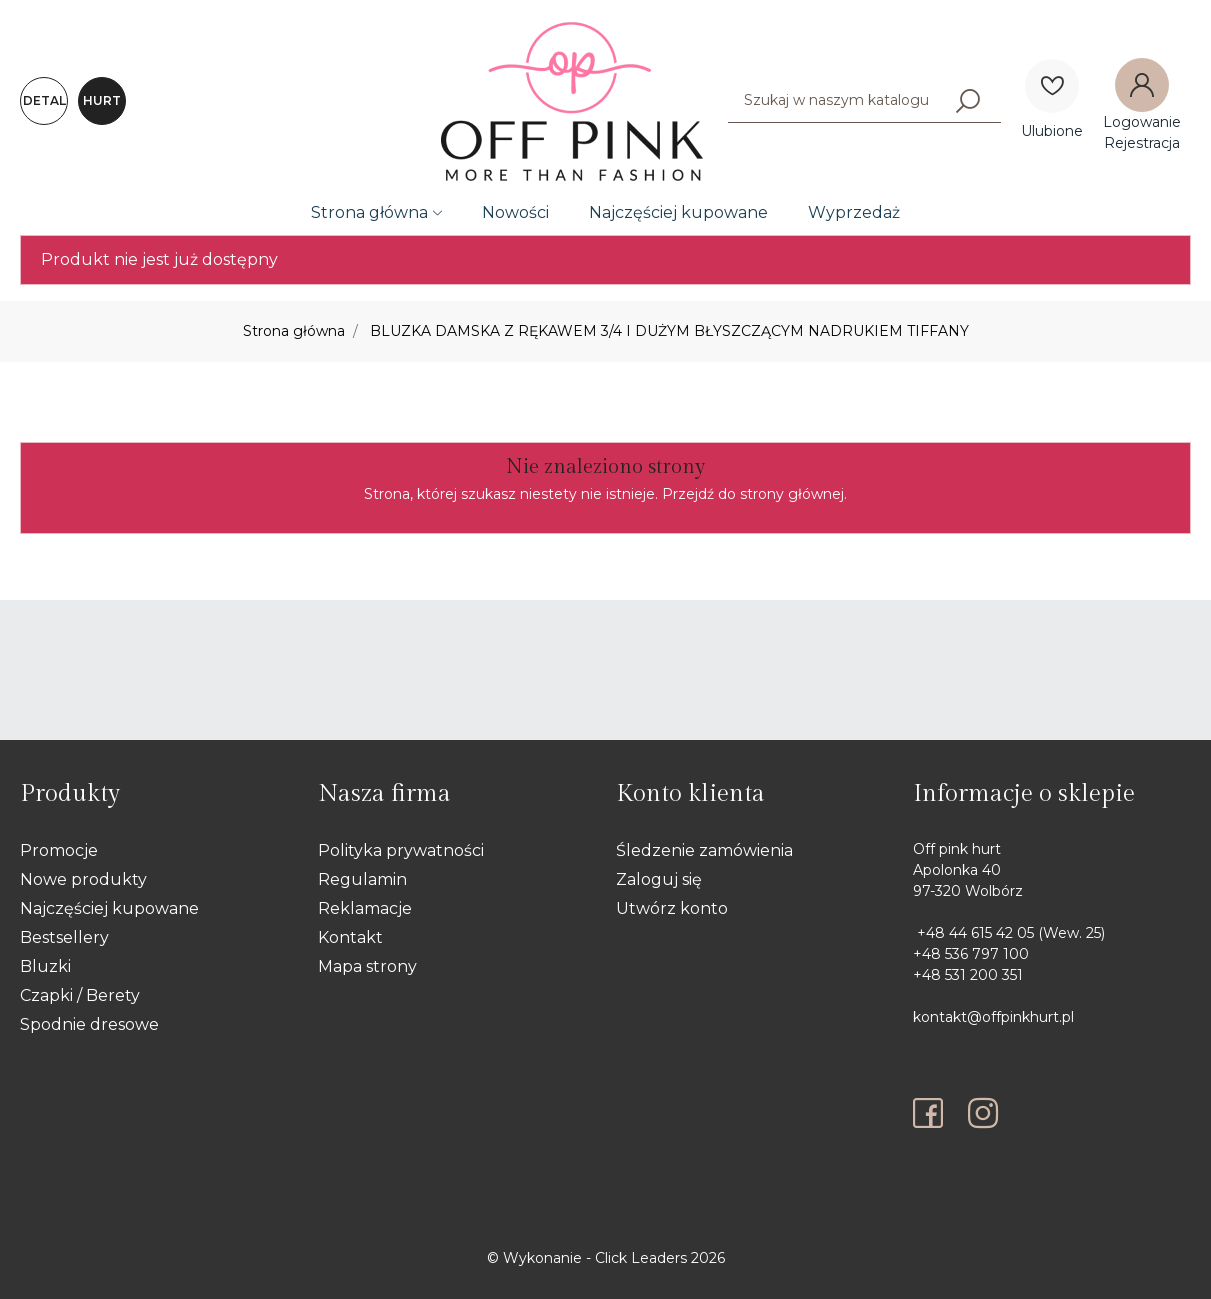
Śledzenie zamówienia (704, 850)
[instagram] (983, 1113)
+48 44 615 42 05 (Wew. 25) (1009, 933)
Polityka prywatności (401, 850)
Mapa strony (367, 966)
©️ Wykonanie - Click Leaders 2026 (606, 1258)
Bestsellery (64, 937)
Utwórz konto (672, 908)
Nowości (515, 212)
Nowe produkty (83, 879)
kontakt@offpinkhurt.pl (993, 1017)
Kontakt (350, 937)
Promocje (59, 850)
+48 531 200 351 (968, 975)
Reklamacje (365, 908)
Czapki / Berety (80, 995)
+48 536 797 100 (971, 954)
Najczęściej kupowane (678, 212)
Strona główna (369, 212)
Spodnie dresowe (89, 1024)
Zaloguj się (659, 879)
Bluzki (45, 966)
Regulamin (362, 879)
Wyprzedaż (854, 212)
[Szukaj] (968, 100)
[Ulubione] (1052, 86)
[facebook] (933, 1113)
